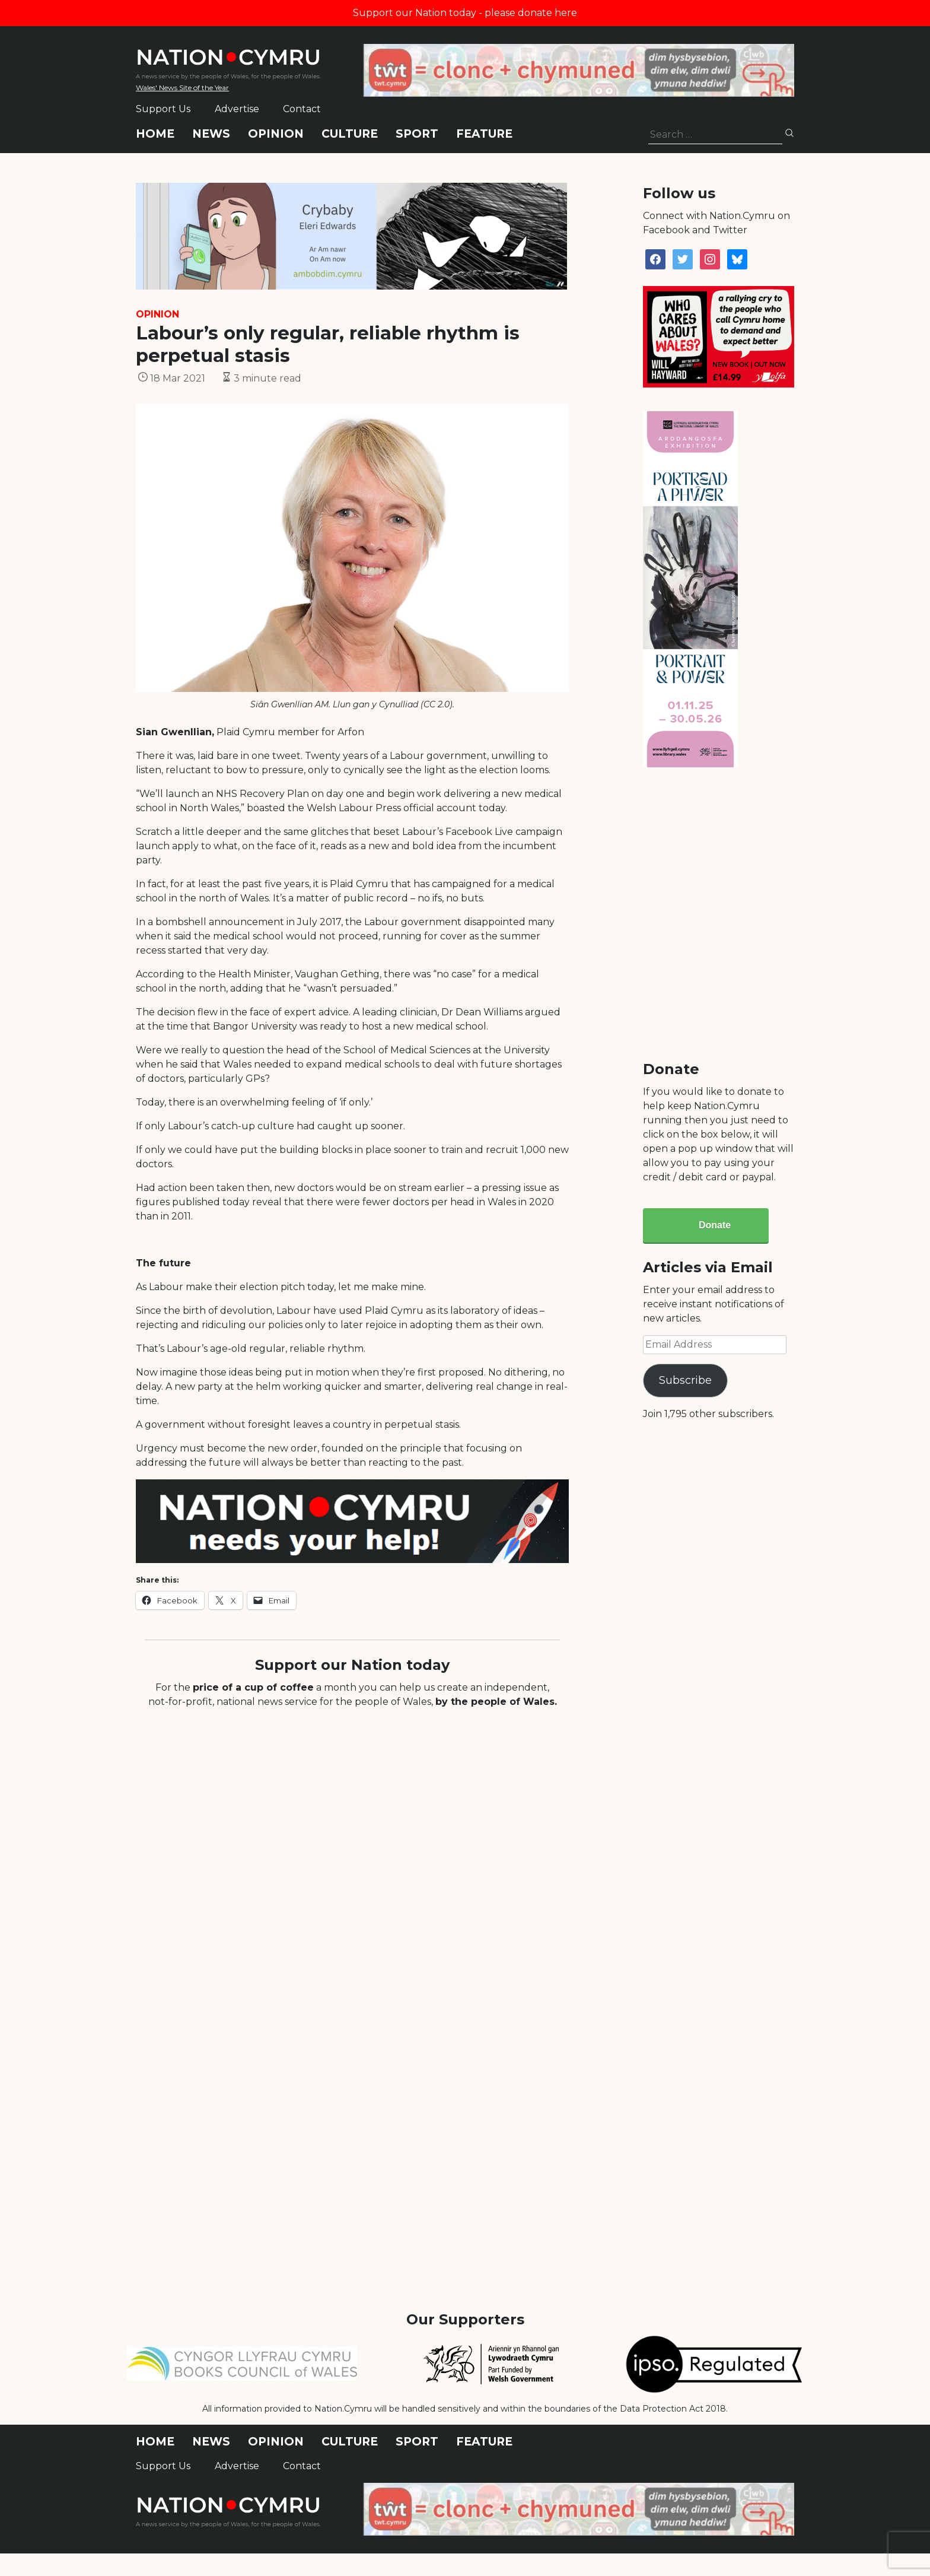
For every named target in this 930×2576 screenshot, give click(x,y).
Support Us (163, 109)
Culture (349, 134)
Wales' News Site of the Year (182, 87)
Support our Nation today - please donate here (465, 12)
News (211, 134)
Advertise (237, 109)
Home (155, 134)
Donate (715, 1225)
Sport (417, 134)
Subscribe (685, 1380)
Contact (302, 109)
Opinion (276, 134)
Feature (484, 134)
